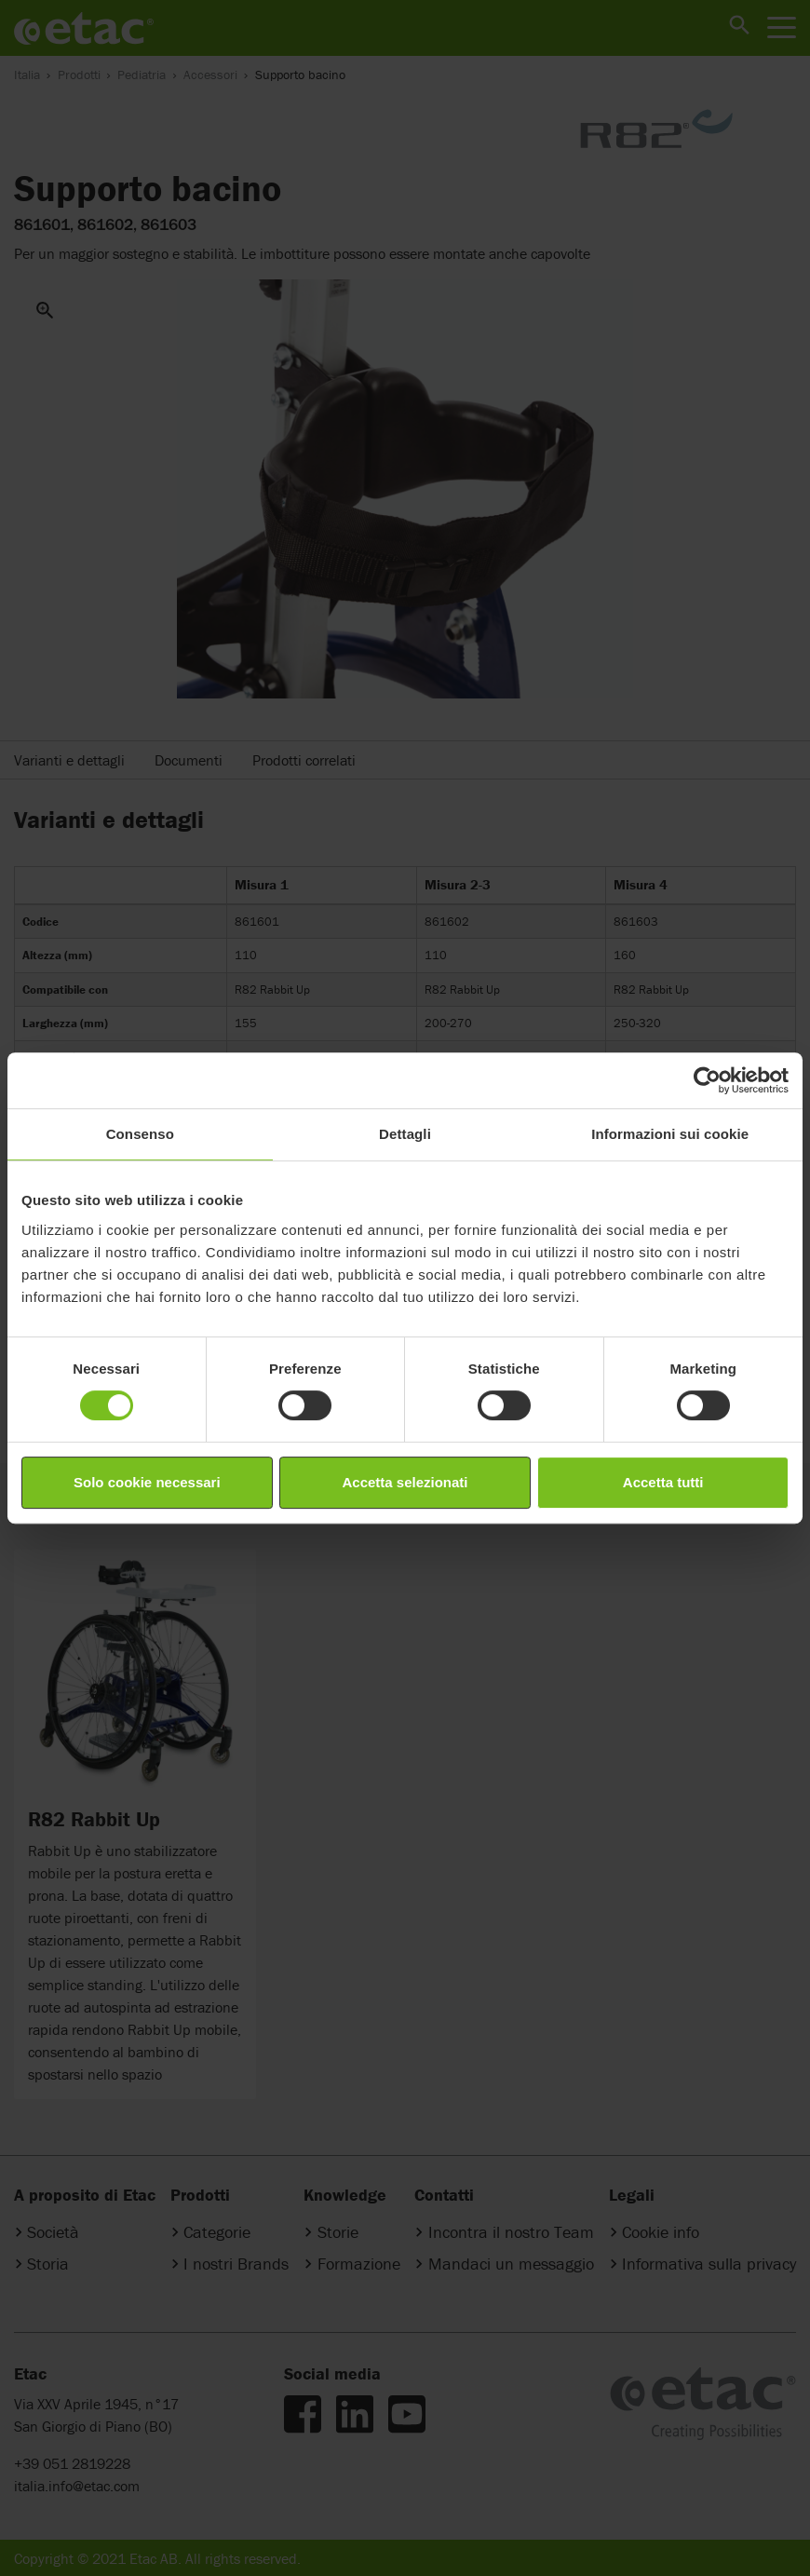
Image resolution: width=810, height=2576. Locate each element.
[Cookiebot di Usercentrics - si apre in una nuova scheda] (707, 1080)
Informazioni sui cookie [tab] (670, 1134)
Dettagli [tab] (405, 1134)
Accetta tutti (663, 1482)
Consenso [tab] (140, 1134)
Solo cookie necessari (147, 1482)
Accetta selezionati (404, 1482)
